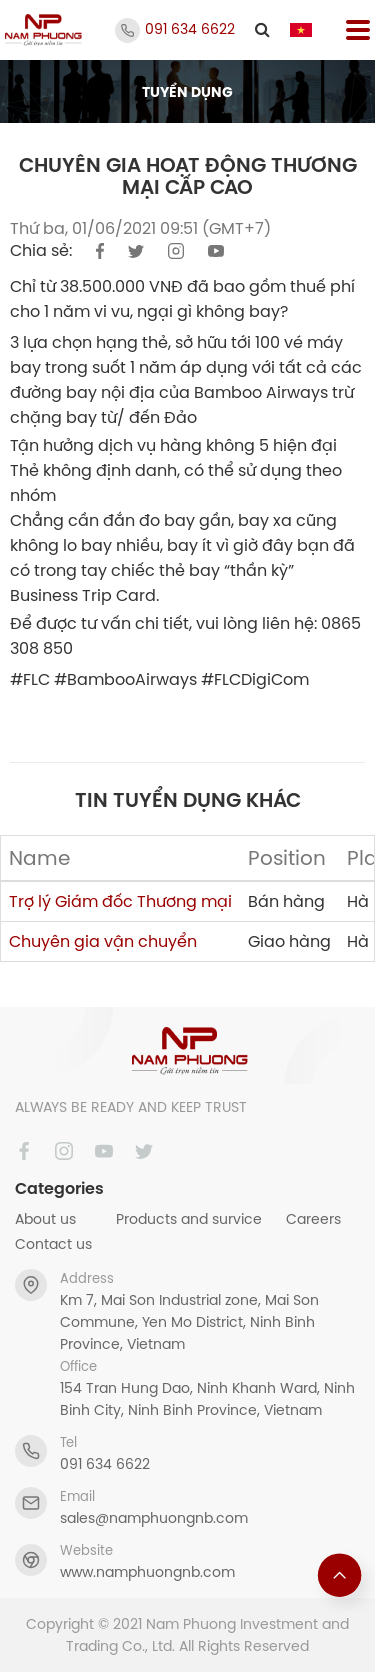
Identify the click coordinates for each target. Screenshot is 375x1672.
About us (45, 1219)
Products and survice (189, 1219)
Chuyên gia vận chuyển (103, 941)
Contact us (53, 1244)
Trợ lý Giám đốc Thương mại (120, 901)
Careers (313, 1219)
